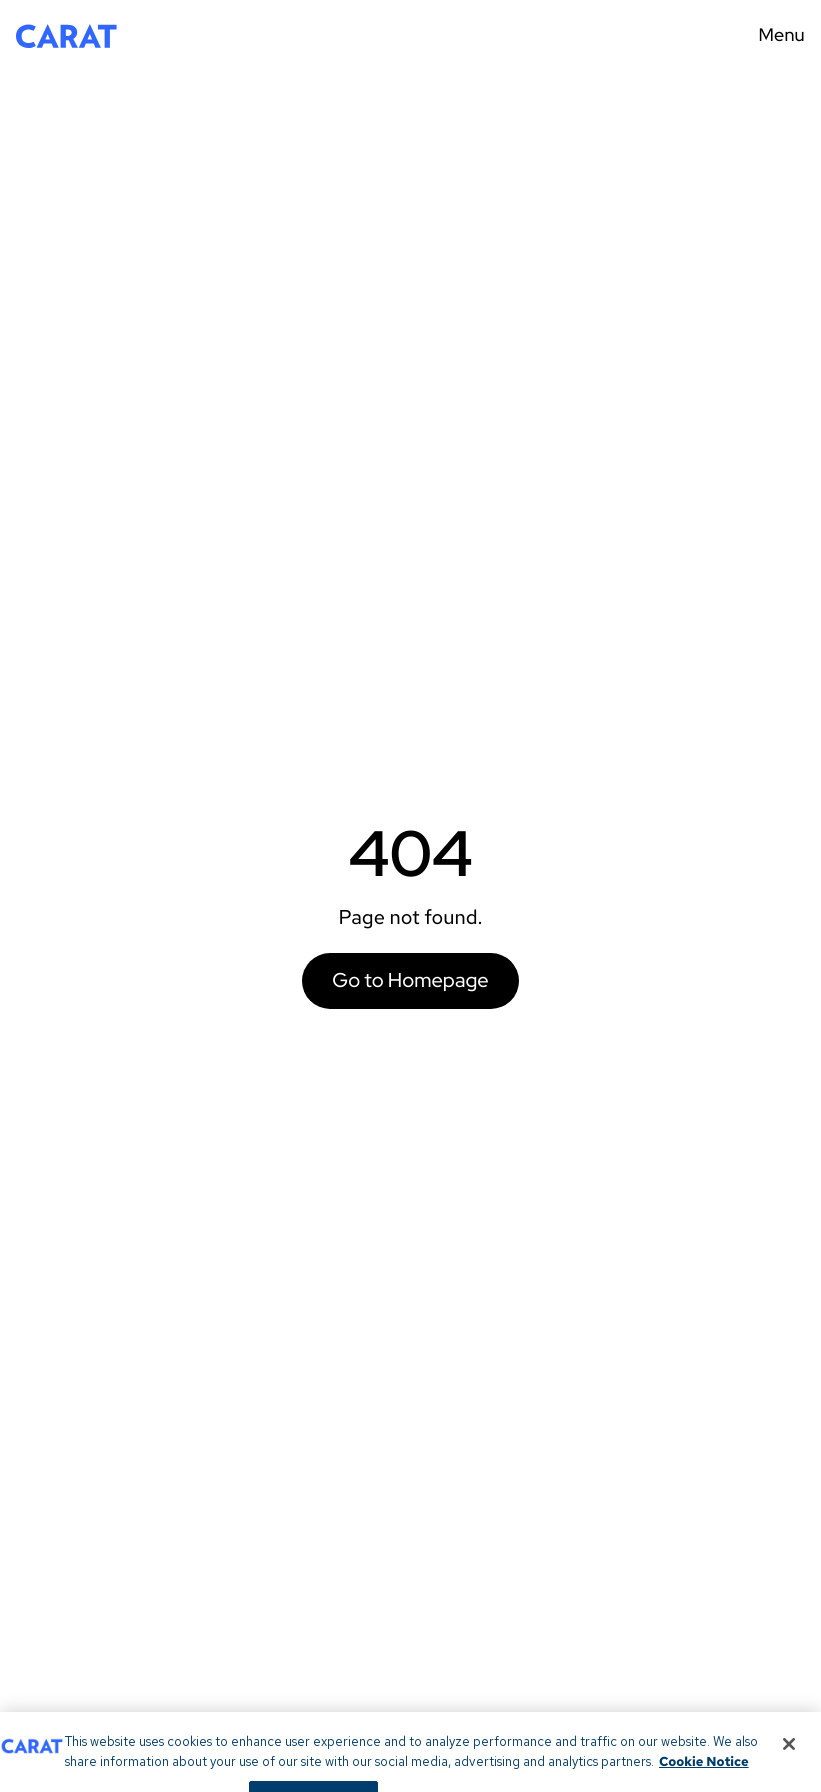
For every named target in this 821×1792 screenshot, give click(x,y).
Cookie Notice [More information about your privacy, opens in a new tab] (704, 1769)
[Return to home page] (66, 36)
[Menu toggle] (775, 36)
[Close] (789, 1752)
